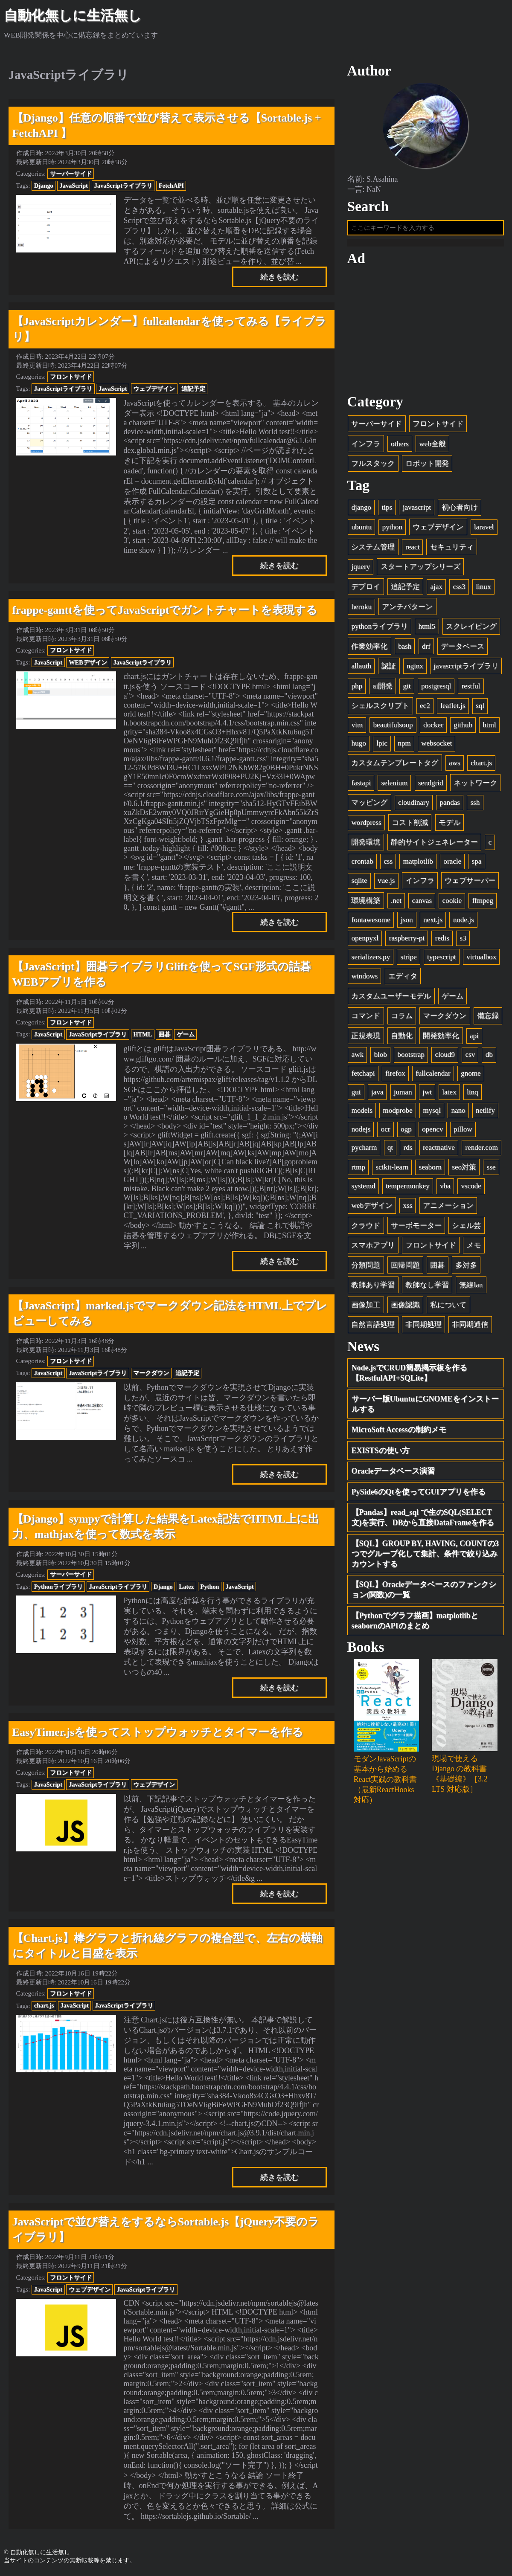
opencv (432, 1132)
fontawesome (370, 923)
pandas (450, 806)
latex (449, 1095)
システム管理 (373, 550)
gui (356, 1095)
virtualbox (481, 960)
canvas (422, 904)
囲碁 (164, 1034)
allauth (361, 670)
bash (404, 650)
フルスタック (373, 467)
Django (43, 185)
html (489, 728)
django (361, 511)
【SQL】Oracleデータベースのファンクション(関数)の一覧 (424, 1593)
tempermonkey (408, 1190)
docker (433, 728)
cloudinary (413, 806)
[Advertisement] (425, 334)
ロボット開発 (427, 467)
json (407, 923)
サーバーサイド (71, 173)
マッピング (369, 806)
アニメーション (448, 1209)
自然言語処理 (373, 1328)
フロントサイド (71, 376)
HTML (142, 1034)
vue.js (386, 884)
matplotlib (418, 865)
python (392, 531)
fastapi (361, 786)
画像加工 (365, 1308)
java (377, 1095)
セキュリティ (452, 550)
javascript (417, 511)
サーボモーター (416, 1229)
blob (380, 1058)
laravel (484, 531)
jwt (427, 1095)
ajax (436, 590)
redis (442, 942)
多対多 (466, 1269)
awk (357, 1058)
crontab (362, 865)
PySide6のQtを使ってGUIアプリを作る (419, 1495)
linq (472, 1095)
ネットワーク (475, 786)
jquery (360, 570)
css (388, 865)
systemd (363, 1190)
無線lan (471, 1289)
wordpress (366, 826)
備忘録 (488, 1019)
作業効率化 (369, 650)
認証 (388, 670)
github (463, 728)
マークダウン (151, 1372)
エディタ (402, 980)
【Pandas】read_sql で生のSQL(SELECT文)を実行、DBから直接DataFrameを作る (423, 1521)
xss (407, 1209)
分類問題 (365, 1269)
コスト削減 (410, 826)
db (489, 1058)
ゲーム (186, 1034)
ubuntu (361, 531)
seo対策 (464, 1170)
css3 (459, 590)
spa (477, 865)
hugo (358, 747)
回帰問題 (405, 1269)
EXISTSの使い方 (381, 1454)
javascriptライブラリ (465, 670)
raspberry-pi (407, 942)
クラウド (365, 1229)
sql (480, 709)
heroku (361, 610)
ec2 (425, 709)
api (474, 1039)
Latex (186, 1586)
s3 (463, 942)
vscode (471, 1190)
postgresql (436, 689)
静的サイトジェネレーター (434, 846)
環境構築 (365, 904)
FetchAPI (171, 185)
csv (470, 1058)
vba (445, 1190)
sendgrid (430, 786)
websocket (436, 747)
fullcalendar (433, 1077)
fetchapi (363, 1077)
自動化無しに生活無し (73, 15)
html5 (426, 630)
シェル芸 (466, 1229)
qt (390, 1151)
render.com (481, 1151)
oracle (452, 865)
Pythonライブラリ (58, 1586)
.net (396, 904)
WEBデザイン (88, 662)
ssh (475, 806)
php (356, 689)
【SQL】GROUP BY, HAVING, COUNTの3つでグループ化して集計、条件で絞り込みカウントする (425, 1557)
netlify (485, 1114)
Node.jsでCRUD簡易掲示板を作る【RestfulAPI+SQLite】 (410, 1376)
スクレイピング (471, 630)
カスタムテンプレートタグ (394, 766)
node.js (463, 923)
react (412, 550)
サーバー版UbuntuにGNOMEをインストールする (425, 1407)
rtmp (358, 1170)
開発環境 (365, 846)
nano (458, 1114)
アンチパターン (407, 610)
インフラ (365, 447)
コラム (402, 1019)
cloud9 (445, 1058)
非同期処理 (423, 1328)
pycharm (364, 1151)
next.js (432, 923)
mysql (432, 1114)
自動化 (402, 1039)
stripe (409, 960)
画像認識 (405, 1308)
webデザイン (371, 1209)
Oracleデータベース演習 (393, 1475)
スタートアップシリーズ (420, 570)
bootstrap (411, 1058)
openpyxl (364, 942)
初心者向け (460, 511)
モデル (449, 826)
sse (491, 1170)
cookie (452, 904)
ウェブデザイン (154, 388)
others (400, 447)
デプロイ (365, 590)
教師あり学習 (373, 1289)
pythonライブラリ (379, 630)
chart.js (44, 2005)
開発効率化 (441, 1039)
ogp (406, 1132)
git (406, 689)
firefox (395, 1077)
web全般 (432, 447)
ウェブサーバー (470, 884)
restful (471, 689)
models (361, 1114)
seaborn (430, 1170)
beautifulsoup (393, 728)
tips (386, 511)
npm (404, 747)
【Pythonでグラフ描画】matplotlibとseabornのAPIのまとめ (415, 1624)
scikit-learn (391, 1170)
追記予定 (193, 388)
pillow (463, 1132)
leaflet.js (452, 709)
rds (408, 1151)
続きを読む (279, 277)
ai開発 (383, 689)
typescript (441, 960)
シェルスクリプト (380, 709)
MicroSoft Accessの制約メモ (399, 1433)
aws (454, 766)
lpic (381, 747)
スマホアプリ (373, 1249)
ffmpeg (482, 904)
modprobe (397, 1114)
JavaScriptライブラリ (123, 185)
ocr (385, 1132)
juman (403, 1095)
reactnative (439, 1151)
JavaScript (73, 185)
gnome (471, 1077)
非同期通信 (470, 1328)
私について (448, 1308)
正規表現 (365, 1039)
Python (209, 1586)
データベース (462, 650)
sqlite (359, 884)
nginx (415, 670)
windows (364, 980)
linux (483, 590)
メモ (473, 1249)
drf (426, 650)
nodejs (360, 1132)
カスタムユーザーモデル (391, 999)
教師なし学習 (427, 1289)
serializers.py (370, 960)
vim (357, 728)
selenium (394, 786)
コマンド (365, 1019)
